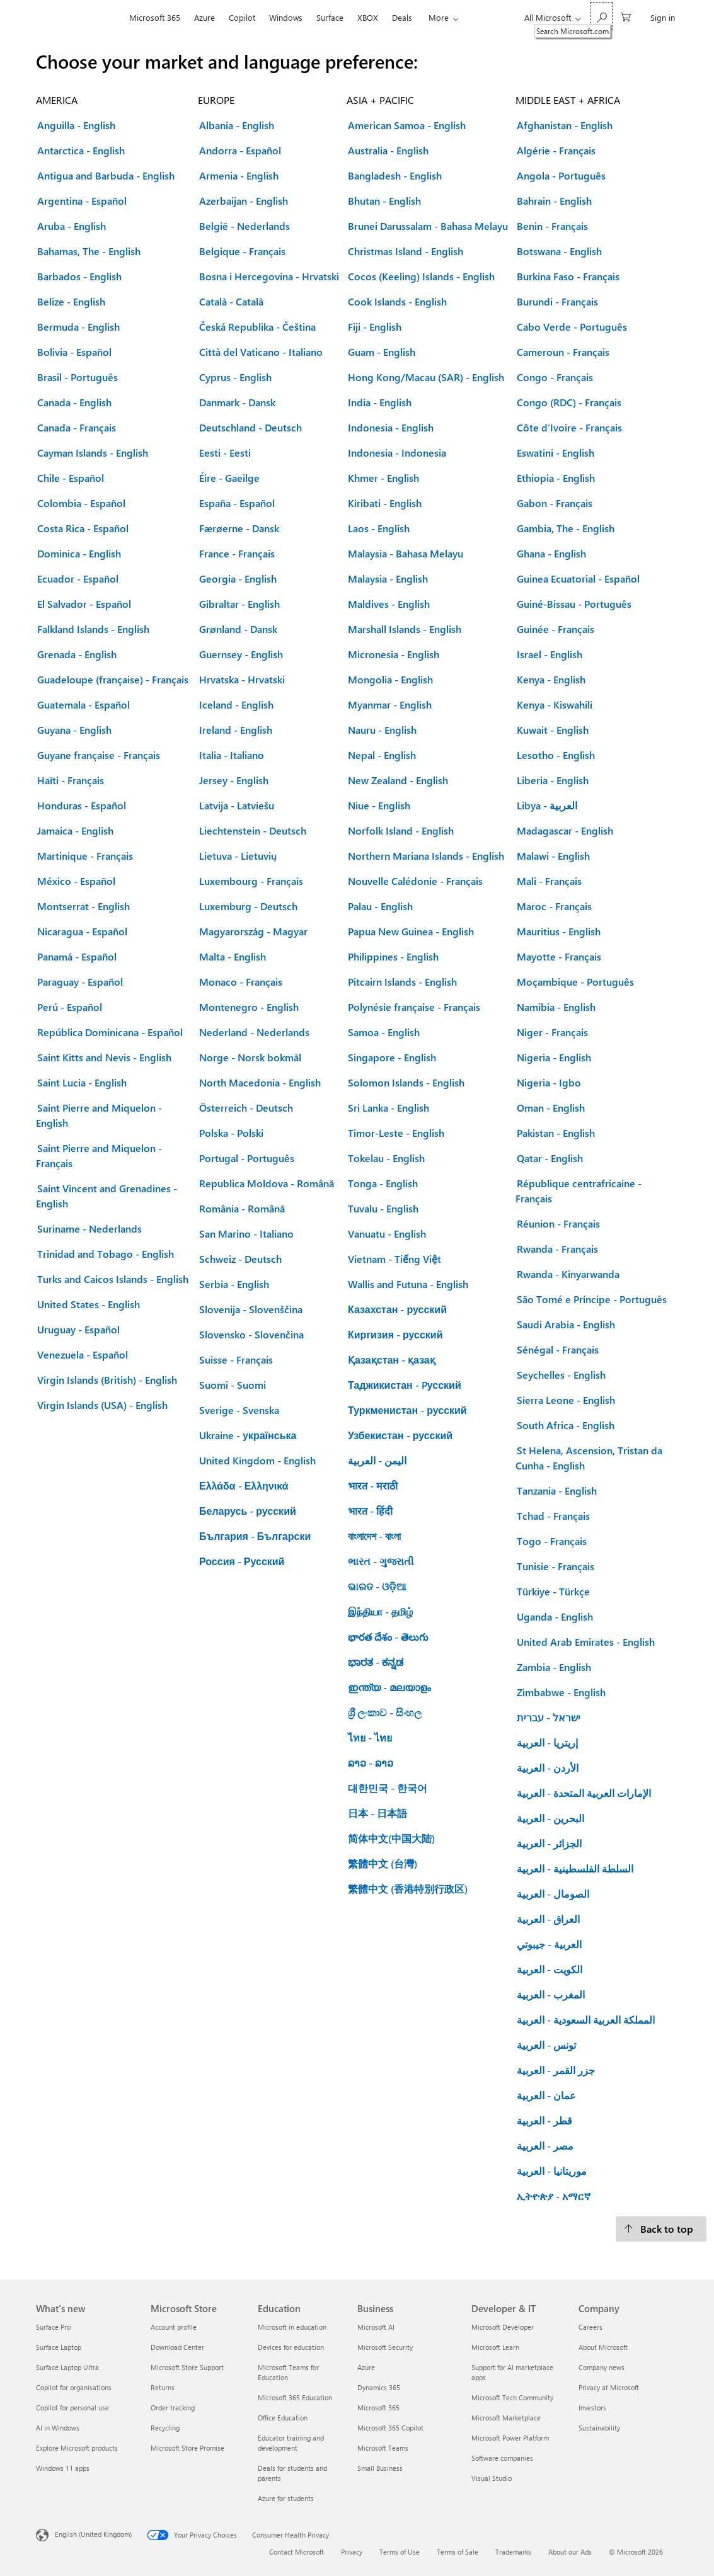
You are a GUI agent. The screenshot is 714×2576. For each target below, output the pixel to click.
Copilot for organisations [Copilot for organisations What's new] (74, 2387)
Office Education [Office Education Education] (283, 2417)
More (439, 17)
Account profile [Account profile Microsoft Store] (174, 2327)
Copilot (242, 17)
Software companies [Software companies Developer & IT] (502, 2458)
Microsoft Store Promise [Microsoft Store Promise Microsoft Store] (187, 2448)
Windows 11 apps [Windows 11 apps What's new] (62, 2468)
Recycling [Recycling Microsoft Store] (165, 2427)
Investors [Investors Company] (592, 2407)
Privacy (351, 2551)
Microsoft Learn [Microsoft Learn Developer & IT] (495, 2347)
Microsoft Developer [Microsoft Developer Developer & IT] (502, 2327)
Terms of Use (399, 2551)
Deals (402, 17)
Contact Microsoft (296, 2551)
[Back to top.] (661, 2229)
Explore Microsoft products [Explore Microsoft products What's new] (77, 2448)
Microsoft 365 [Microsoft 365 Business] (378, 2407)
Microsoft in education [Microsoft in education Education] (292, 2327)
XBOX (367, 17)
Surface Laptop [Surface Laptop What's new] (58, 2347)
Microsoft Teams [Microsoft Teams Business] (382, 2448)
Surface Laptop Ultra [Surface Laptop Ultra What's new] (67, 2367)
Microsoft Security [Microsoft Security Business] (385, 2347)
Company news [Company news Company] (602, 2367)
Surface (329, 17)
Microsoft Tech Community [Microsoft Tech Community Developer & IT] (512, 2397)
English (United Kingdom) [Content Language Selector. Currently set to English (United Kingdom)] (93, 2534)
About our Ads (570, 2551)
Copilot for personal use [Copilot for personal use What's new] (72, 2407)
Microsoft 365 (154, 17)
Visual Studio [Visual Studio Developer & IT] (491, 2478)
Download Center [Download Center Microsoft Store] (177, 2347)
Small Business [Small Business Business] (380, 2468)
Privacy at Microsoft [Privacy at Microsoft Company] (609, 2387)
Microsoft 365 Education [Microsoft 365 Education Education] (295, 2397)
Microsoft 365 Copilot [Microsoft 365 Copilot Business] (390, 2427)
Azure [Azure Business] (366, 2367)
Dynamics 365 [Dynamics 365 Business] (378, 2387)
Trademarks (513, 2551)
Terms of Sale (457, 2551)
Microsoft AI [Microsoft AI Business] (375, 2327)
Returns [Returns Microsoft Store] (163, 2387)
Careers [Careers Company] (590, 2327)
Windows (285, 17)
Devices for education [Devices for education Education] (291, 2347)
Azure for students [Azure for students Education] (286, 2498)
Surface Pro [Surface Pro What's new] (53, 2327)
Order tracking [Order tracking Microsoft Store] (173, 2407)
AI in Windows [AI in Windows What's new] (57, 2427)
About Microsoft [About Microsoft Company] (603, 2347)
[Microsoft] (79, 18)
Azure (204, 17)
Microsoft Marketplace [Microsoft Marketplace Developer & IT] (506, 2417)
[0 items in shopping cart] (626, 16)
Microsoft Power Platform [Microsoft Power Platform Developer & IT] (510, 2437)
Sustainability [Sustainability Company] (599, 2427)
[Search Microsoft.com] (601, 16)
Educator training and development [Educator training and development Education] (291, 2443)
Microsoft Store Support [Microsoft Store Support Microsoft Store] (187, 2367)
